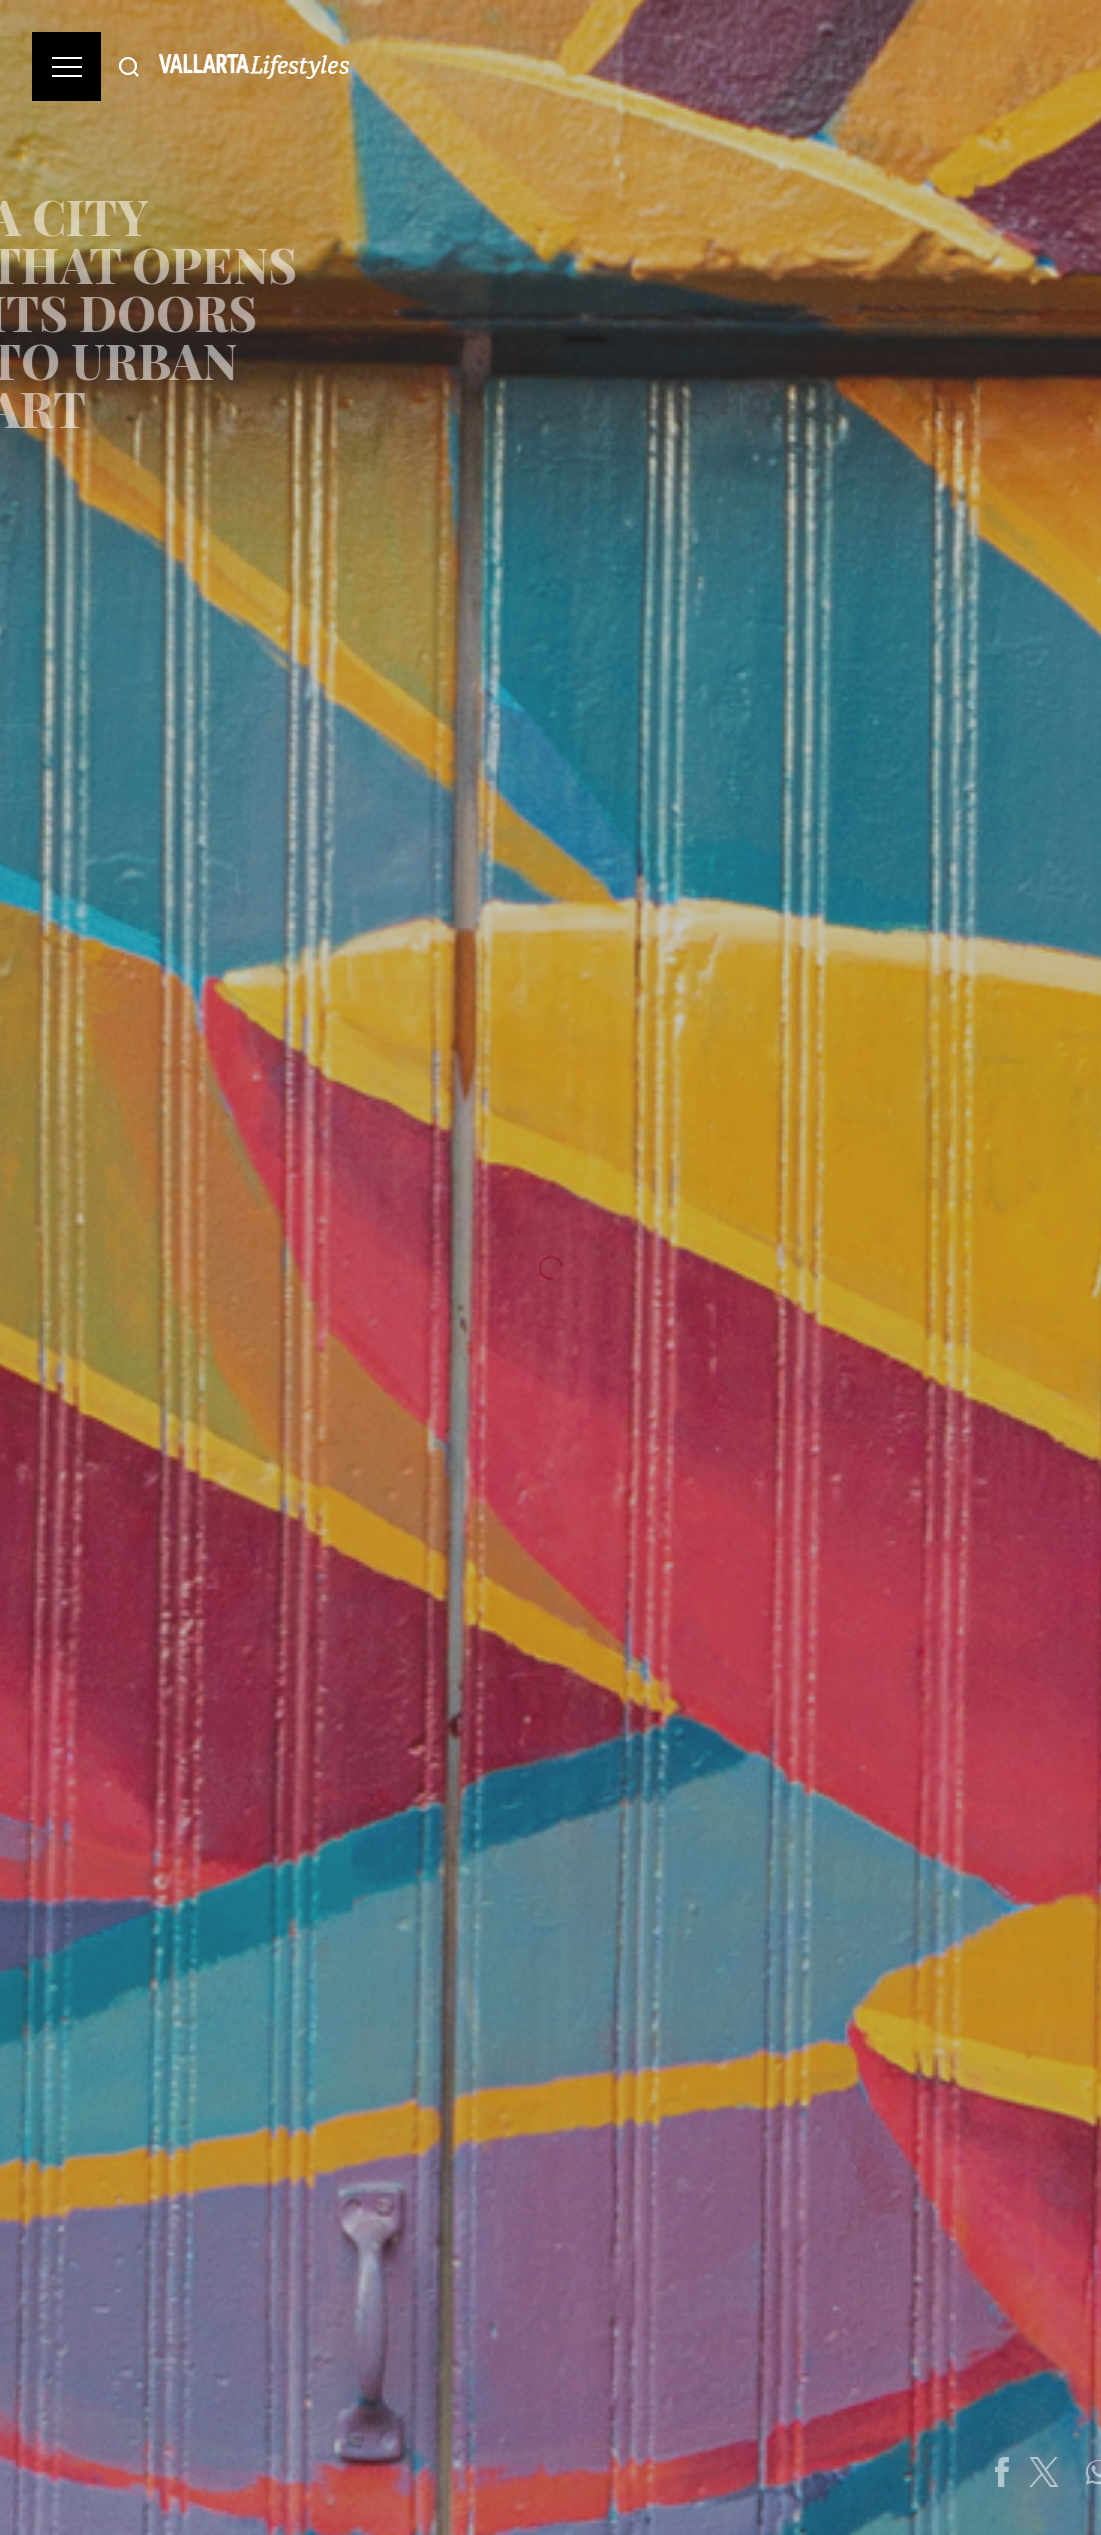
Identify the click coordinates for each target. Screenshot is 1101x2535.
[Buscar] (129, 66)
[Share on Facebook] (1049, 2472)
